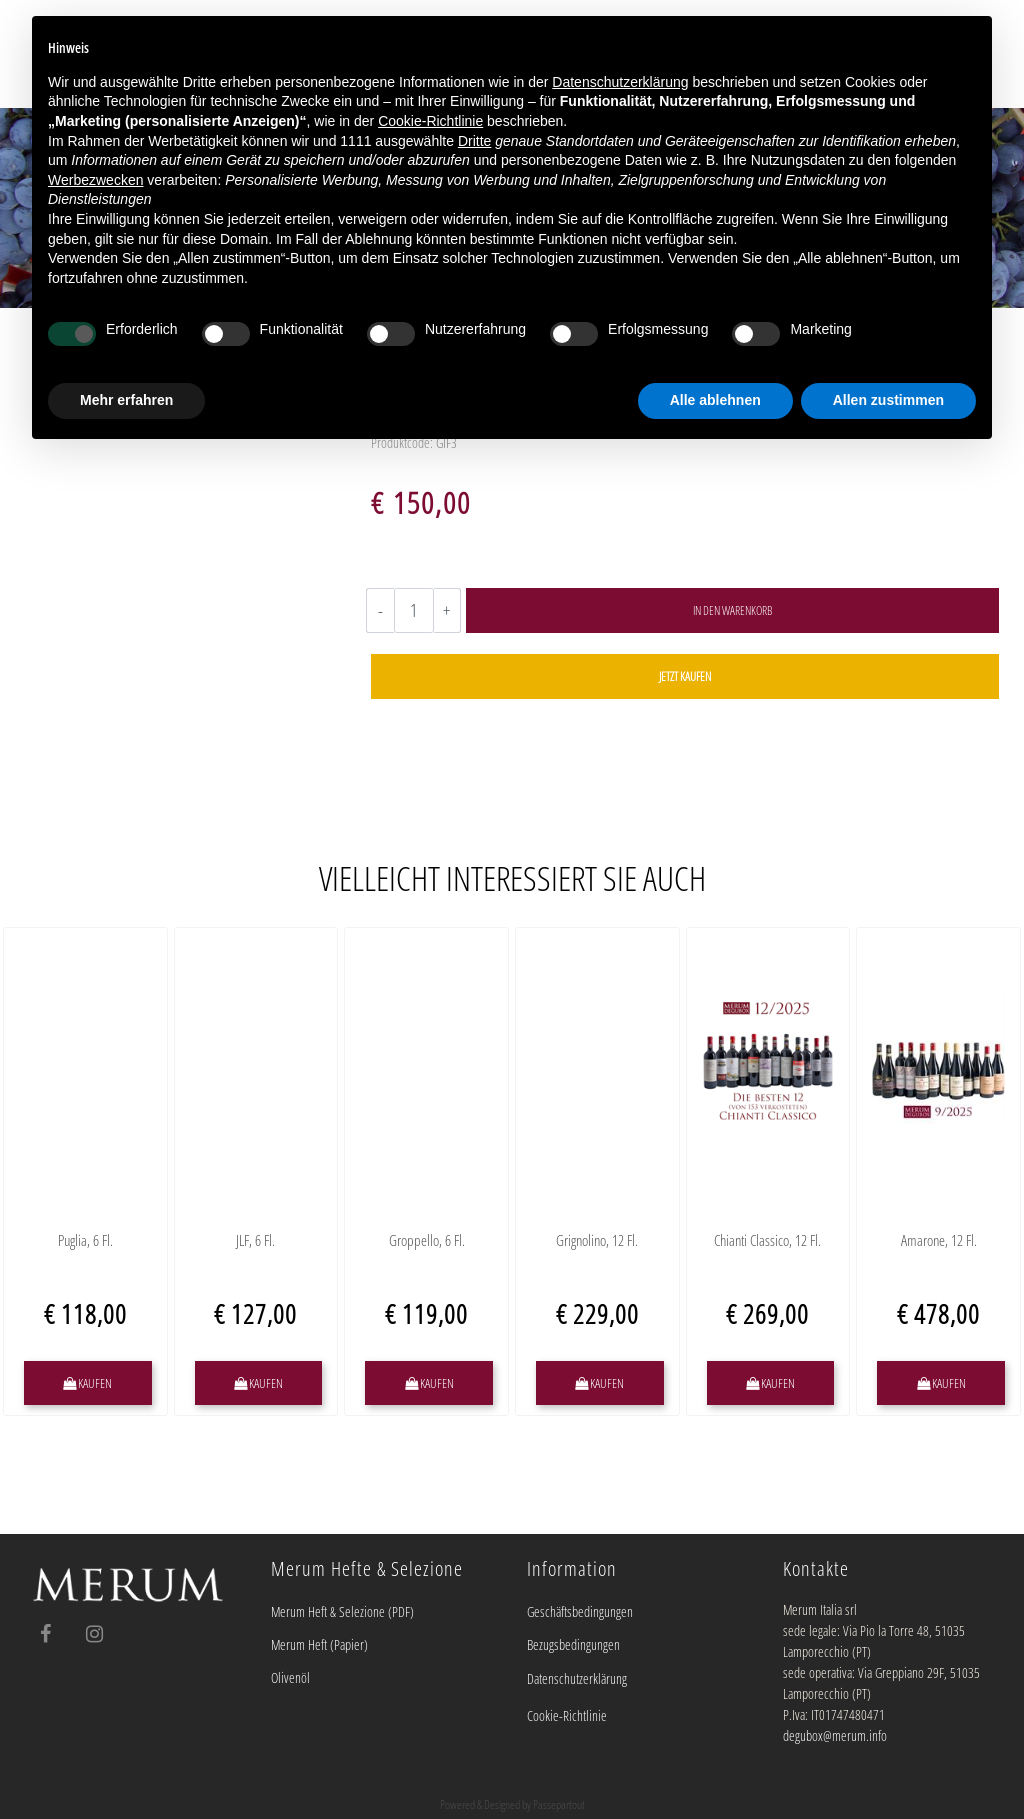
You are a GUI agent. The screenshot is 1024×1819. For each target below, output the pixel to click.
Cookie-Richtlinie (567, 1715)
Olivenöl (290, 1677)
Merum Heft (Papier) (319, 1644)
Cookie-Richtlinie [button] (430, 121)
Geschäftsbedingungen (580, 1611)
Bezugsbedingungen (573, 1644)
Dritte (474, 141)
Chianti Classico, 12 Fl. (767, 1240)
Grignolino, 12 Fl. (597, 1240)
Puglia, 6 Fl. (85, 1240)
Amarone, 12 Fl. (939, 1240)
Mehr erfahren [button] (126, 400)
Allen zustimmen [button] (888, 400)
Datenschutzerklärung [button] (620, 82)
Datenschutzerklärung (577, 1678)
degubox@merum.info (835, 1735)
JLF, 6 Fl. (255, 1240)
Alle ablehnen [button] (715, 400)
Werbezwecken (95, 180)
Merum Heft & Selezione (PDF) (342, 1611)
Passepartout (559, 1804)
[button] (732, 610)
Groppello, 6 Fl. (427, 1240)
